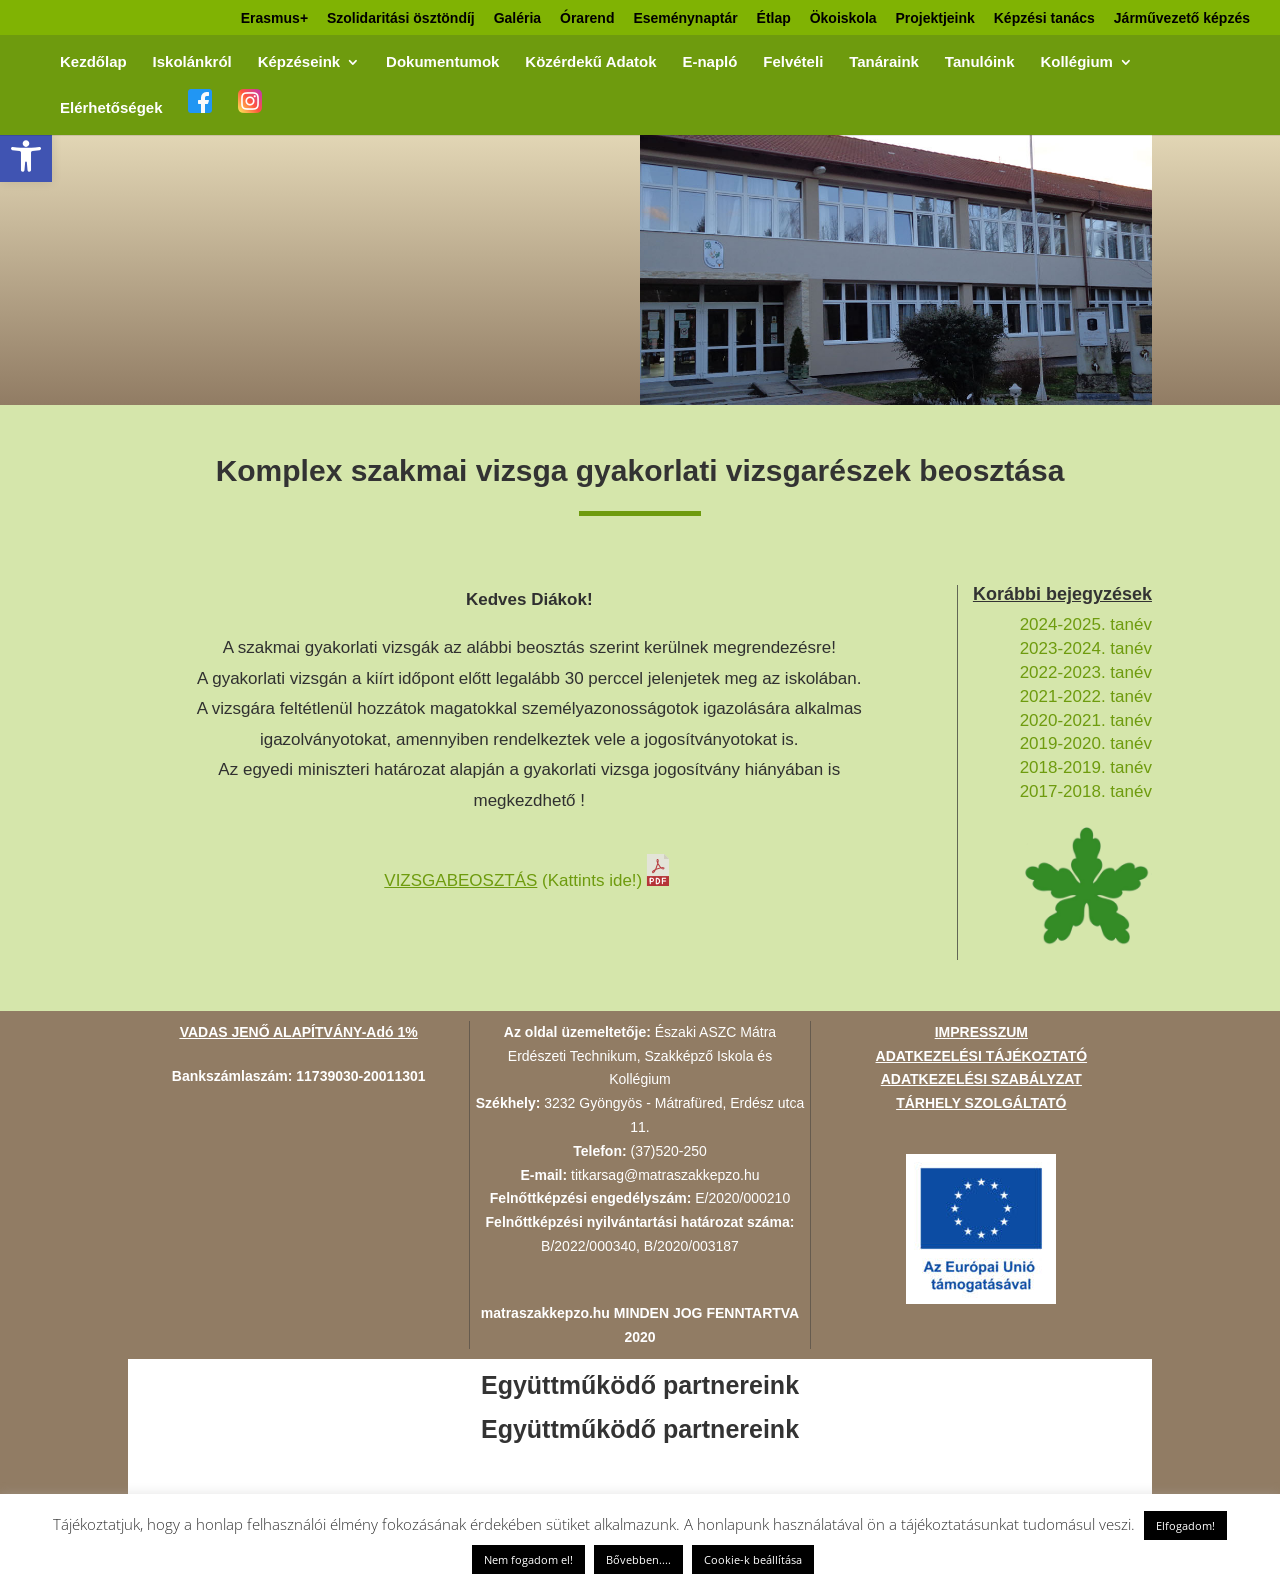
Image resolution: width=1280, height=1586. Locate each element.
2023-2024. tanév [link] (1086, 648)
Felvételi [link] (793, 62)
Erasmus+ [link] (274, 18)
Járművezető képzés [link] (1182, 18)
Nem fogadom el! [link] (528, 1559)
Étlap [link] (774, 18)
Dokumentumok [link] (442, 62)
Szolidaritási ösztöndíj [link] (401, 18)
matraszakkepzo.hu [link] (545, 1313)
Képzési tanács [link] (1044, 18)
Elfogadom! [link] (1185, 1525)
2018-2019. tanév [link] (1086, 767)
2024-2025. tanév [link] (1086, 624)
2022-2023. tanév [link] (1086, 672)
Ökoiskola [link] (843, 18)
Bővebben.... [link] (638, 1559)
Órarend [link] (587, 18)
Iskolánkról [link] (192, 62)
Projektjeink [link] (934, 18)
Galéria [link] (517, 18)
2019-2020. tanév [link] (1086, 743)
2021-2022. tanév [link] (1086, 696)
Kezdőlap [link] (93, 62)
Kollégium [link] (1076, 62)
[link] (26, 156)
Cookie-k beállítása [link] (753, 1559)
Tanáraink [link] (884, 62)
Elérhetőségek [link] (111, 108)
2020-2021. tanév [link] (1086, 720)
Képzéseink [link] (299, 62)
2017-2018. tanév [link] (1086, 791)
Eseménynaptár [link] (685, 18)
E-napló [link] (709, 62)
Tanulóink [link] (980, 62)
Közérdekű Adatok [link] (590, 62)
